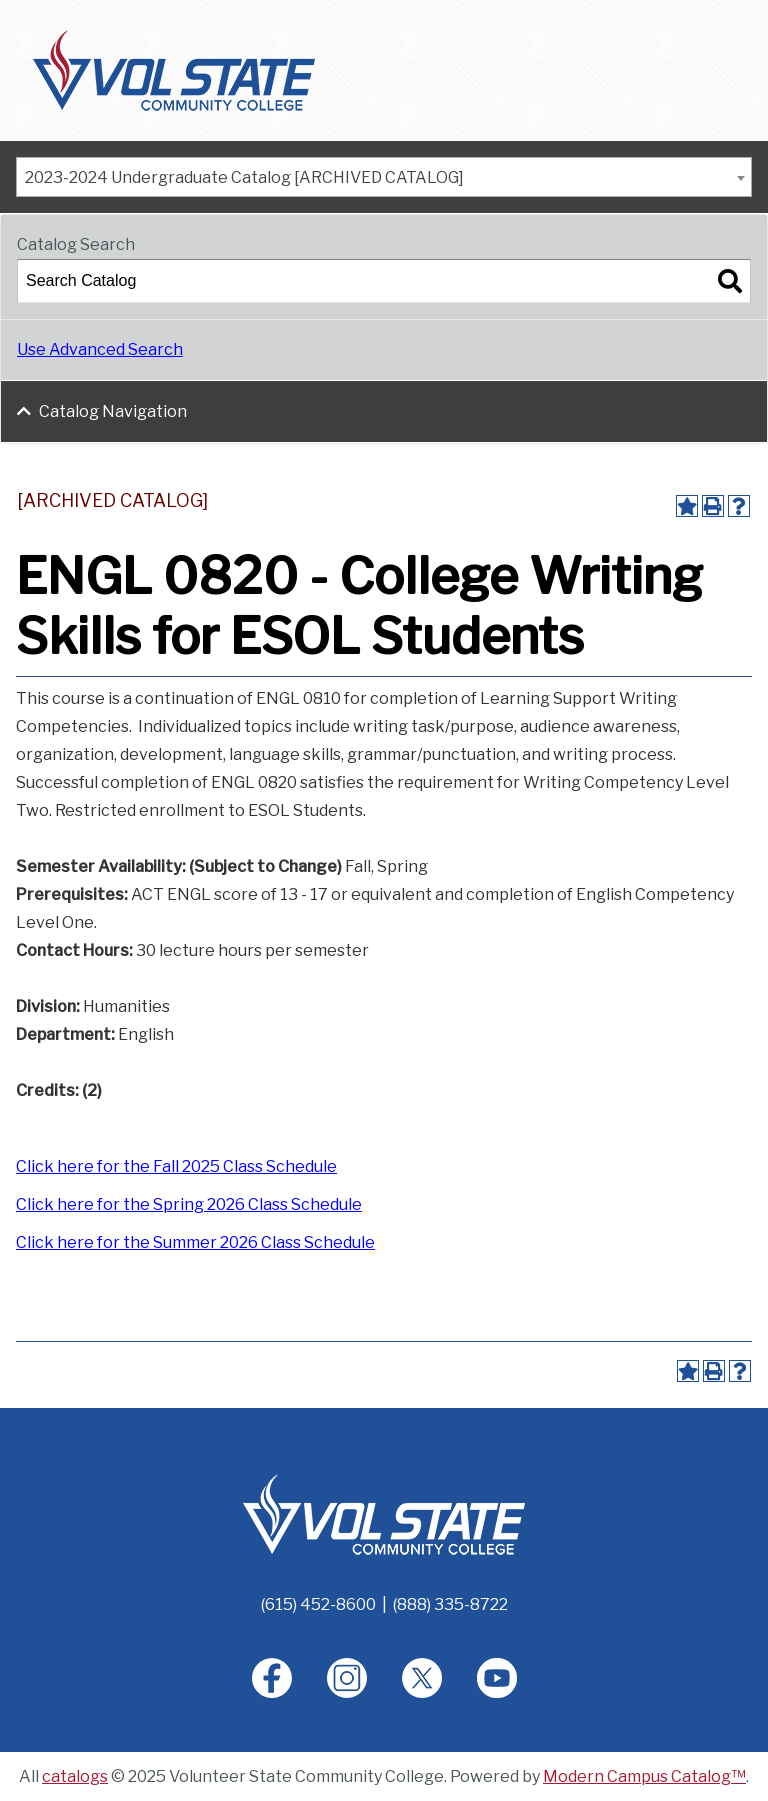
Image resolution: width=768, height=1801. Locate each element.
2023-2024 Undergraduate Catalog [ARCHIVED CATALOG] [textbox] (244, 177)
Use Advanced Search (100, 349)
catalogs (75, 1776)
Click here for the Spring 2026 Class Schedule (189, 1204)
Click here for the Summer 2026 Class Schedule (195, 1242)
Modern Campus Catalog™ (644, 1776)
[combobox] (384, 177)
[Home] (384, 1513)
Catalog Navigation (113, 411)
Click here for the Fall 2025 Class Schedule (176, 1166)
